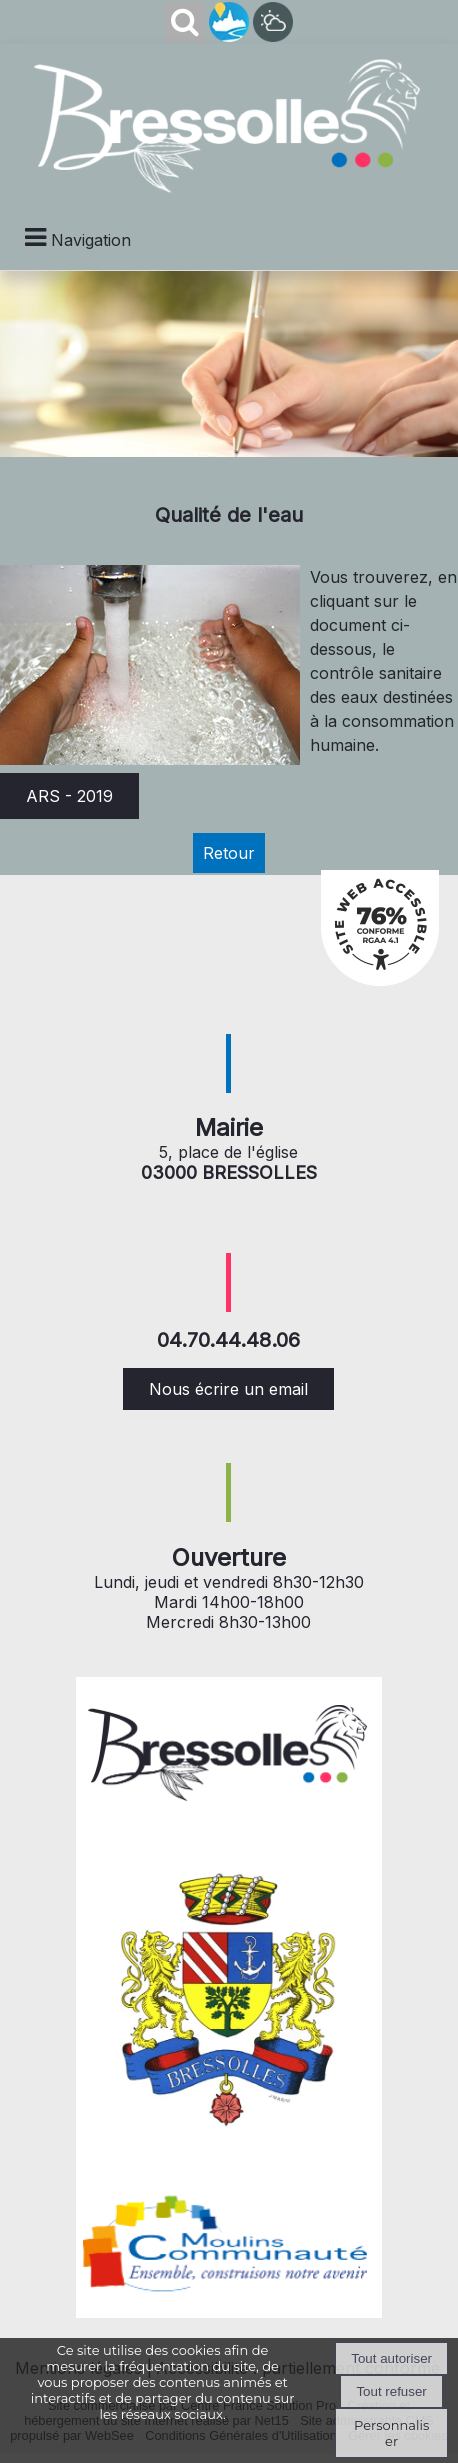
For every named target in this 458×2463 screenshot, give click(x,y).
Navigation (91, 240)
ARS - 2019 (69, 796)
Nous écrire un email (228, 1389)
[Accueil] (229, 124)
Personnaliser (391, 2433)
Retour (229, 853)
